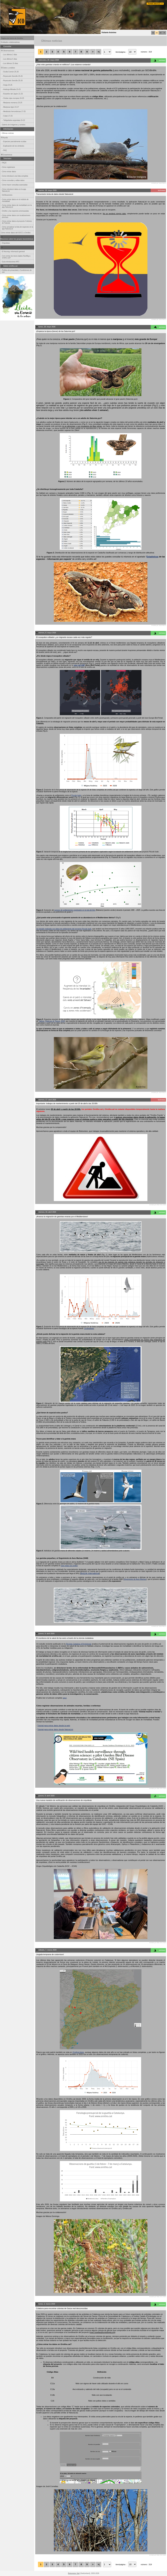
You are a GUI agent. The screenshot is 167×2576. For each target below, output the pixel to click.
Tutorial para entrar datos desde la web (53, 1726)
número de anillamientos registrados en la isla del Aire (74, 910)
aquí (65, 1698)
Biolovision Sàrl (74, 2573)
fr (164, 33)
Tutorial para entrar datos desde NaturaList (55, 1729)
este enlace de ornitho (69, 1566)
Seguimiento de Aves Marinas (135, 1579)
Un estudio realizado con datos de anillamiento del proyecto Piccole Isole (63, 929)
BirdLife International (90, 1573)
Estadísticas (6, 155)
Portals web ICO (154, 4)
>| (98, 51)
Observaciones (7, 51)
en (160, 33)
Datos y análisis (8, 68)
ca (153, 33)
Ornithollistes (89, 1328)
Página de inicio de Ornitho (12, 38)
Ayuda (4, 138)
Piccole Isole (76, 795)
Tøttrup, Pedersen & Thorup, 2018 (52, 1021)
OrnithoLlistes (78, 2052)
